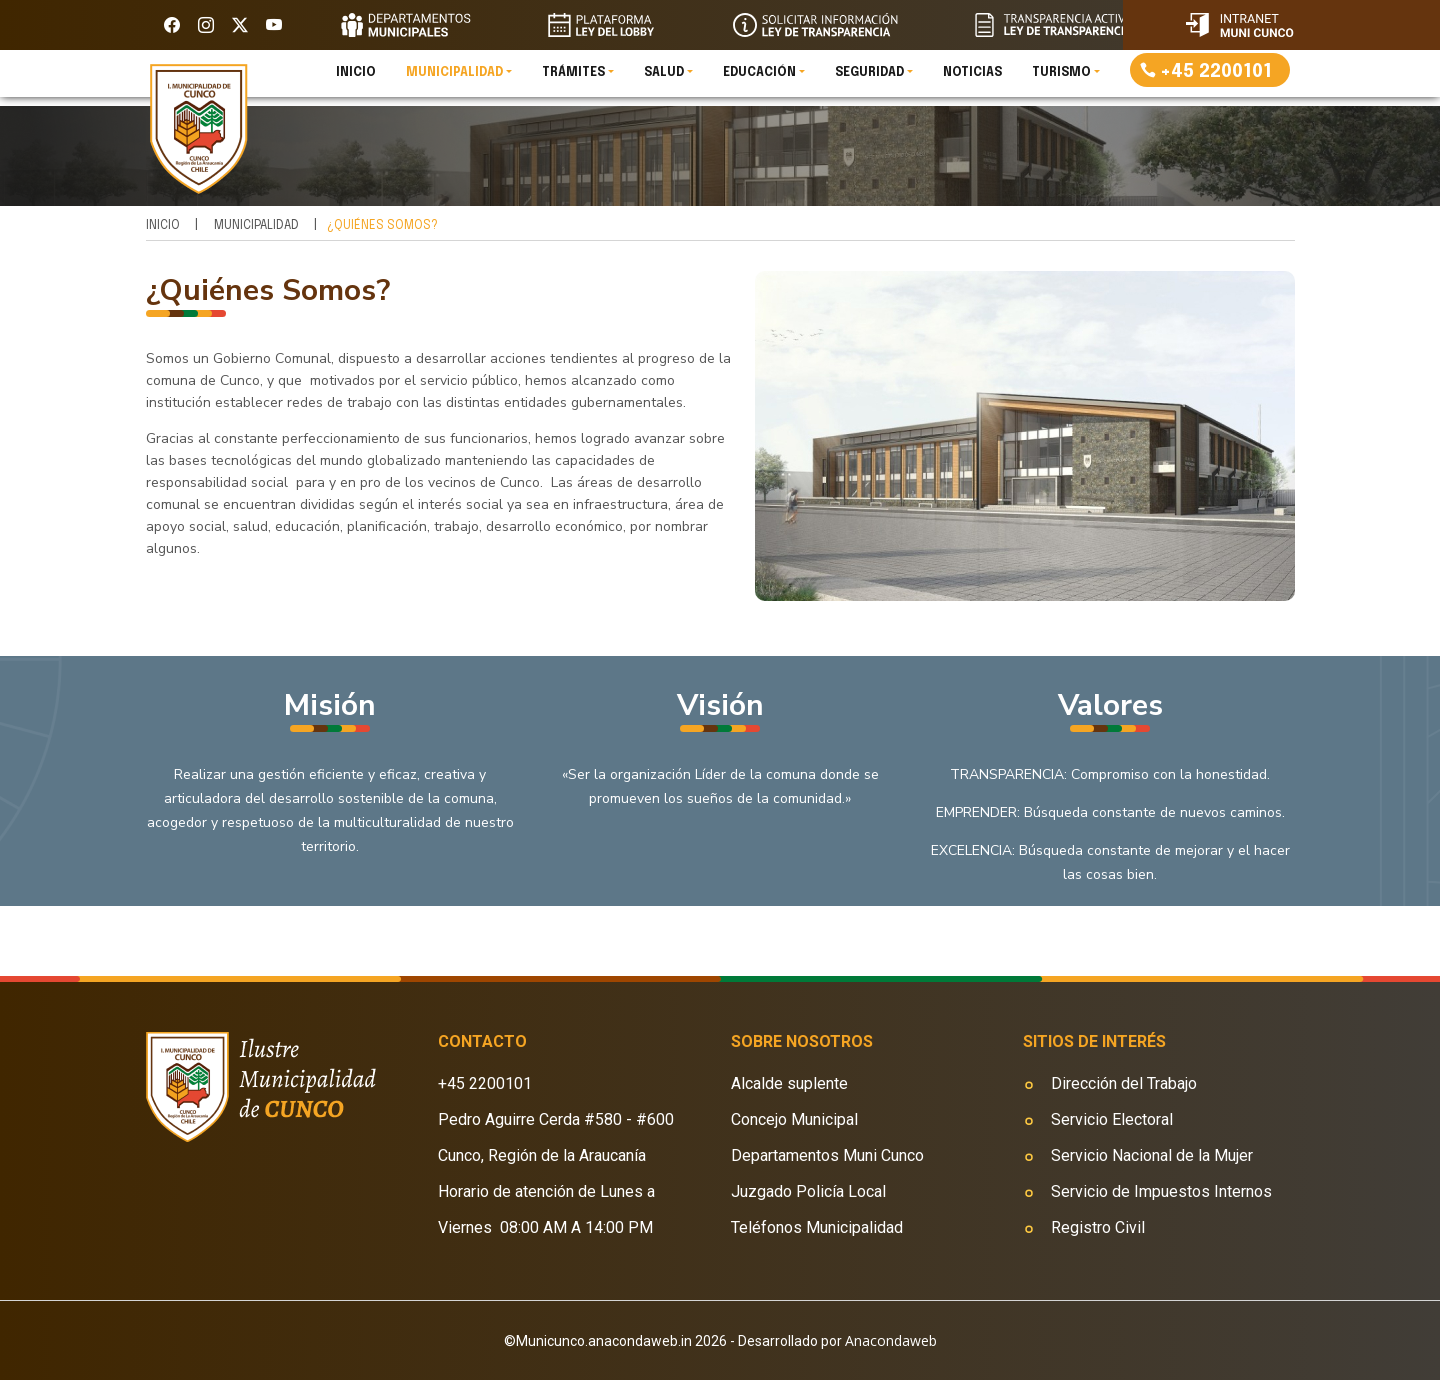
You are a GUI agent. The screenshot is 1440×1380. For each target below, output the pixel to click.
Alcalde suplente (789, 1083)
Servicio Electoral (1112, 1119)
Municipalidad (454, 80)
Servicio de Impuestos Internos (1161, 1191)
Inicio (356, 80)
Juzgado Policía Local (808, 1191)
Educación (759, 80)
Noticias (972, 80)
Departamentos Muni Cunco (827, 1155)
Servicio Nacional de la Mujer (1152, 1155)
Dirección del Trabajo (1124, 1083)
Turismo (1061, 80)
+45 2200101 (1216, 79)
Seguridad (869, 80)
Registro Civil (1098, 1227)
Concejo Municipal (794, 1119)
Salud (664, 80)
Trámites (573, 80)
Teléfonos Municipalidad (817, 1227)
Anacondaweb (891, 1340)
